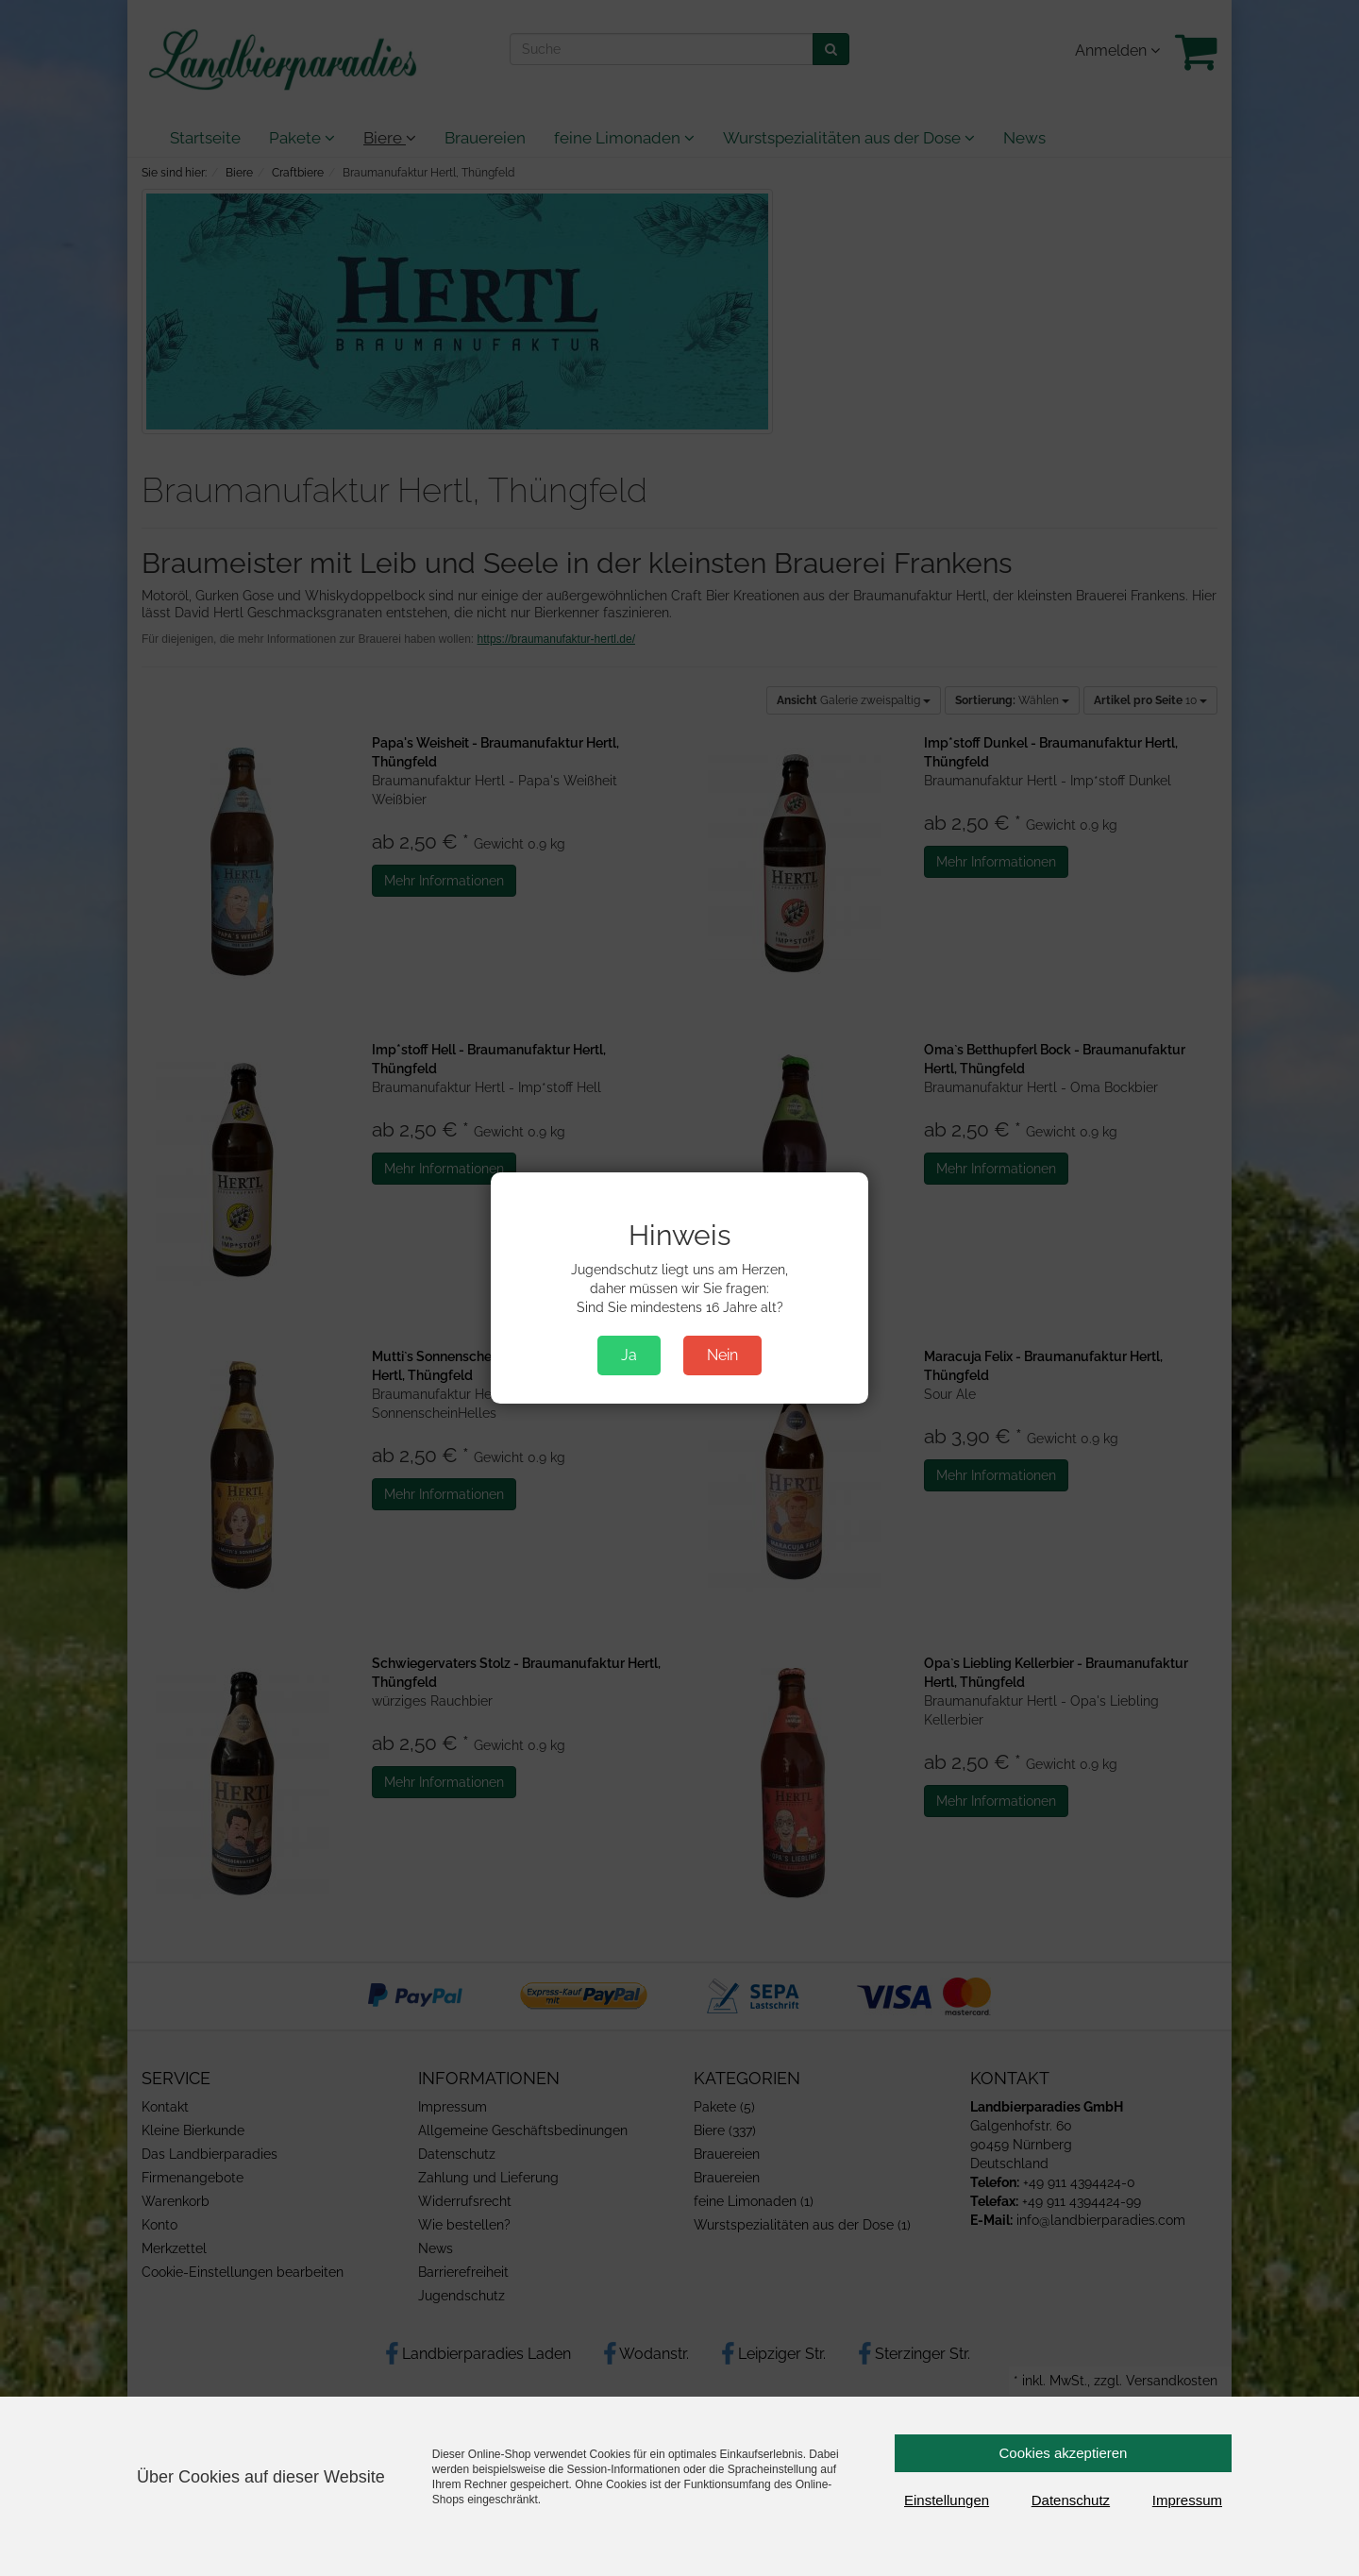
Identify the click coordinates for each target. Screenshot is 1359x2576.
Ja (629, 1355)
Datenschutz (1071, 2500)
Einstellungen (946, 2500)
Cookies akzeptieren (1063, 2453)
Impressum (1187, 2500)
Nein (722, 1355)
